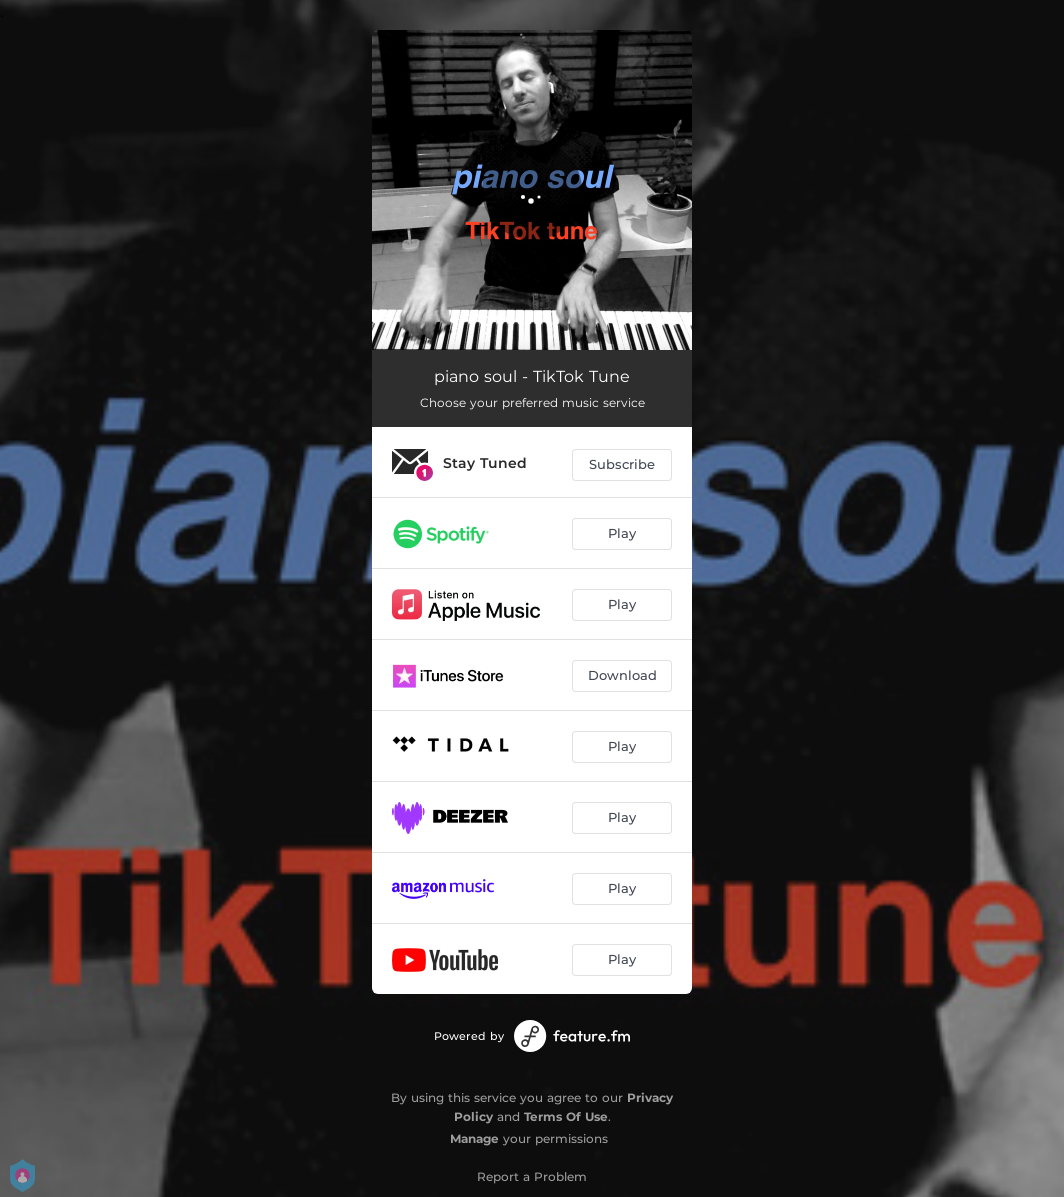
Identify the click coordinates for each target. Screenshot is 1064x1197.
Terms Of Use (566, 1116)
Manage (474, 1138)
